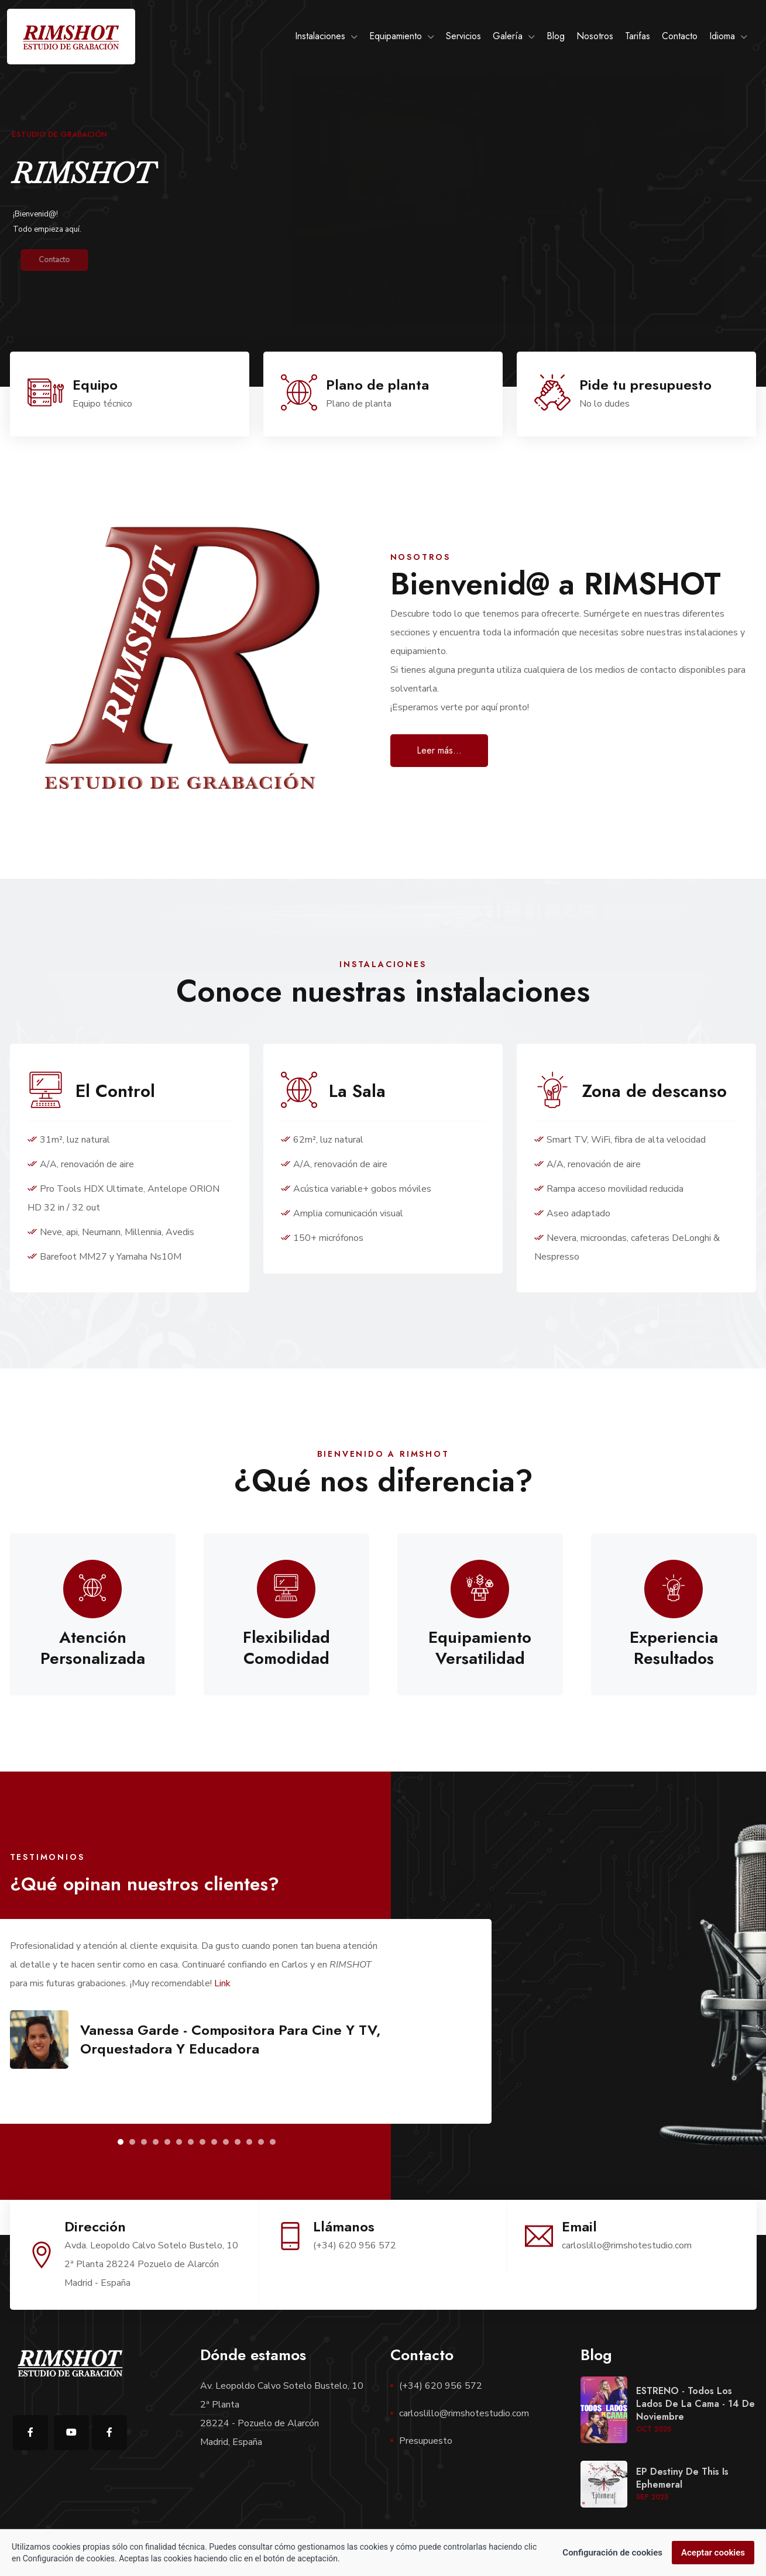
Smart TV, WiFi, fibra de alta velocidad (620, 1139)
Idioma (722, 36)
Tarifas (637, 36)
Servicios (463, 36)
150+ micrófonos (322, 1238)
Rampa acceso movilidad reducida (608, 1188)
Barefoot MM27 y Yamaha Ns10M (104, 1256)
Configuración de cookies (612, 2554)
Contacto (680, 36)
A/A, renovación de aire (81, 1164)
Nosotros (594, 36)
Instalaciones (320, 36)
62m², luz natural (322, 1139)
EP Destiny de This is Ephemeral (682, 2478)
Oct (653, 2429)
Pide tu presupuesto (645, 384)
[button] (120, 2142)
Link (222, 1983)
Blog (556, 36)
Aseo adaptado (572, 1213)
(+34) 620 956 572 (440, 2385)
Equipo (95, 384)
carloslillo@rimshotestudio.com (464, 2413)
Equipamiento (395, 36)
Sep (652, 2497)
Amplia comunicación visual (342, 1213)
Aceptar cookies (713, 2554)
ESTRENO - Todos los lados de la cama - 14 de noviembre (695, 2403)
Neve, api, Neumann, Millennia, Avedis (111, 1232)
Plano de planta (377, 384)
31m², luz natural (69, 1139)
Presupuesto (425, 2440)
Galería (508, 36)
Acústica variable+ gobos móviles (356, 1188)
